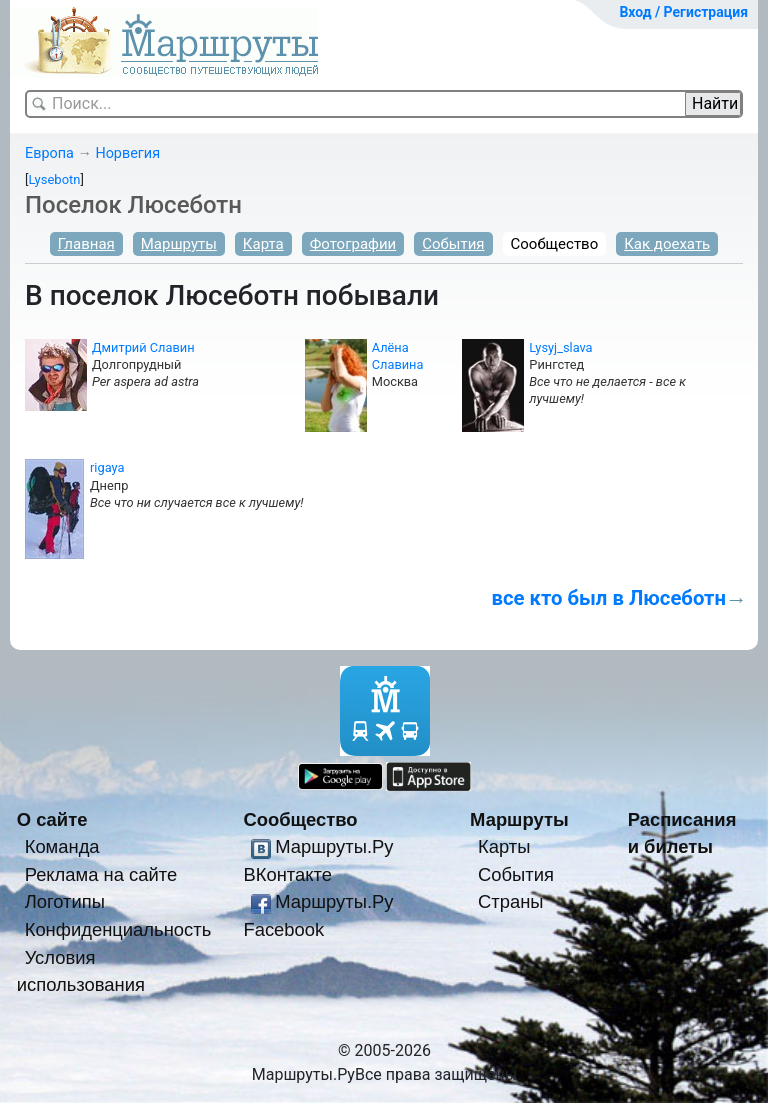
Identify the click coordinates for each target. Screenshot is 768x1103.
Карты (504, 846)
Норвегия (127, 153)
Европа (49, 153)
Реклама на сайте (101, 874)
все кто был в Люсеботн (608, 598)
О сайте (52, 819)
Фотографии (353, 244)
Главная (86, 244)
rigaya (107, 467)
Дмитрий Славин (143, 347)
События (453, 244)
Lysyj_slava (560, 347)
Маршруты (179, 244)
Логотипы (65, 901)
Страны (511, 901)
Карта (263, 244)
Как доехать (667, 244)
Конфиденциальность (118, 929)
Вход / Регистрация (683, 12)
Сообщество (555, 244)
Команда (62, 846)
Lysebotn (54, 179)
